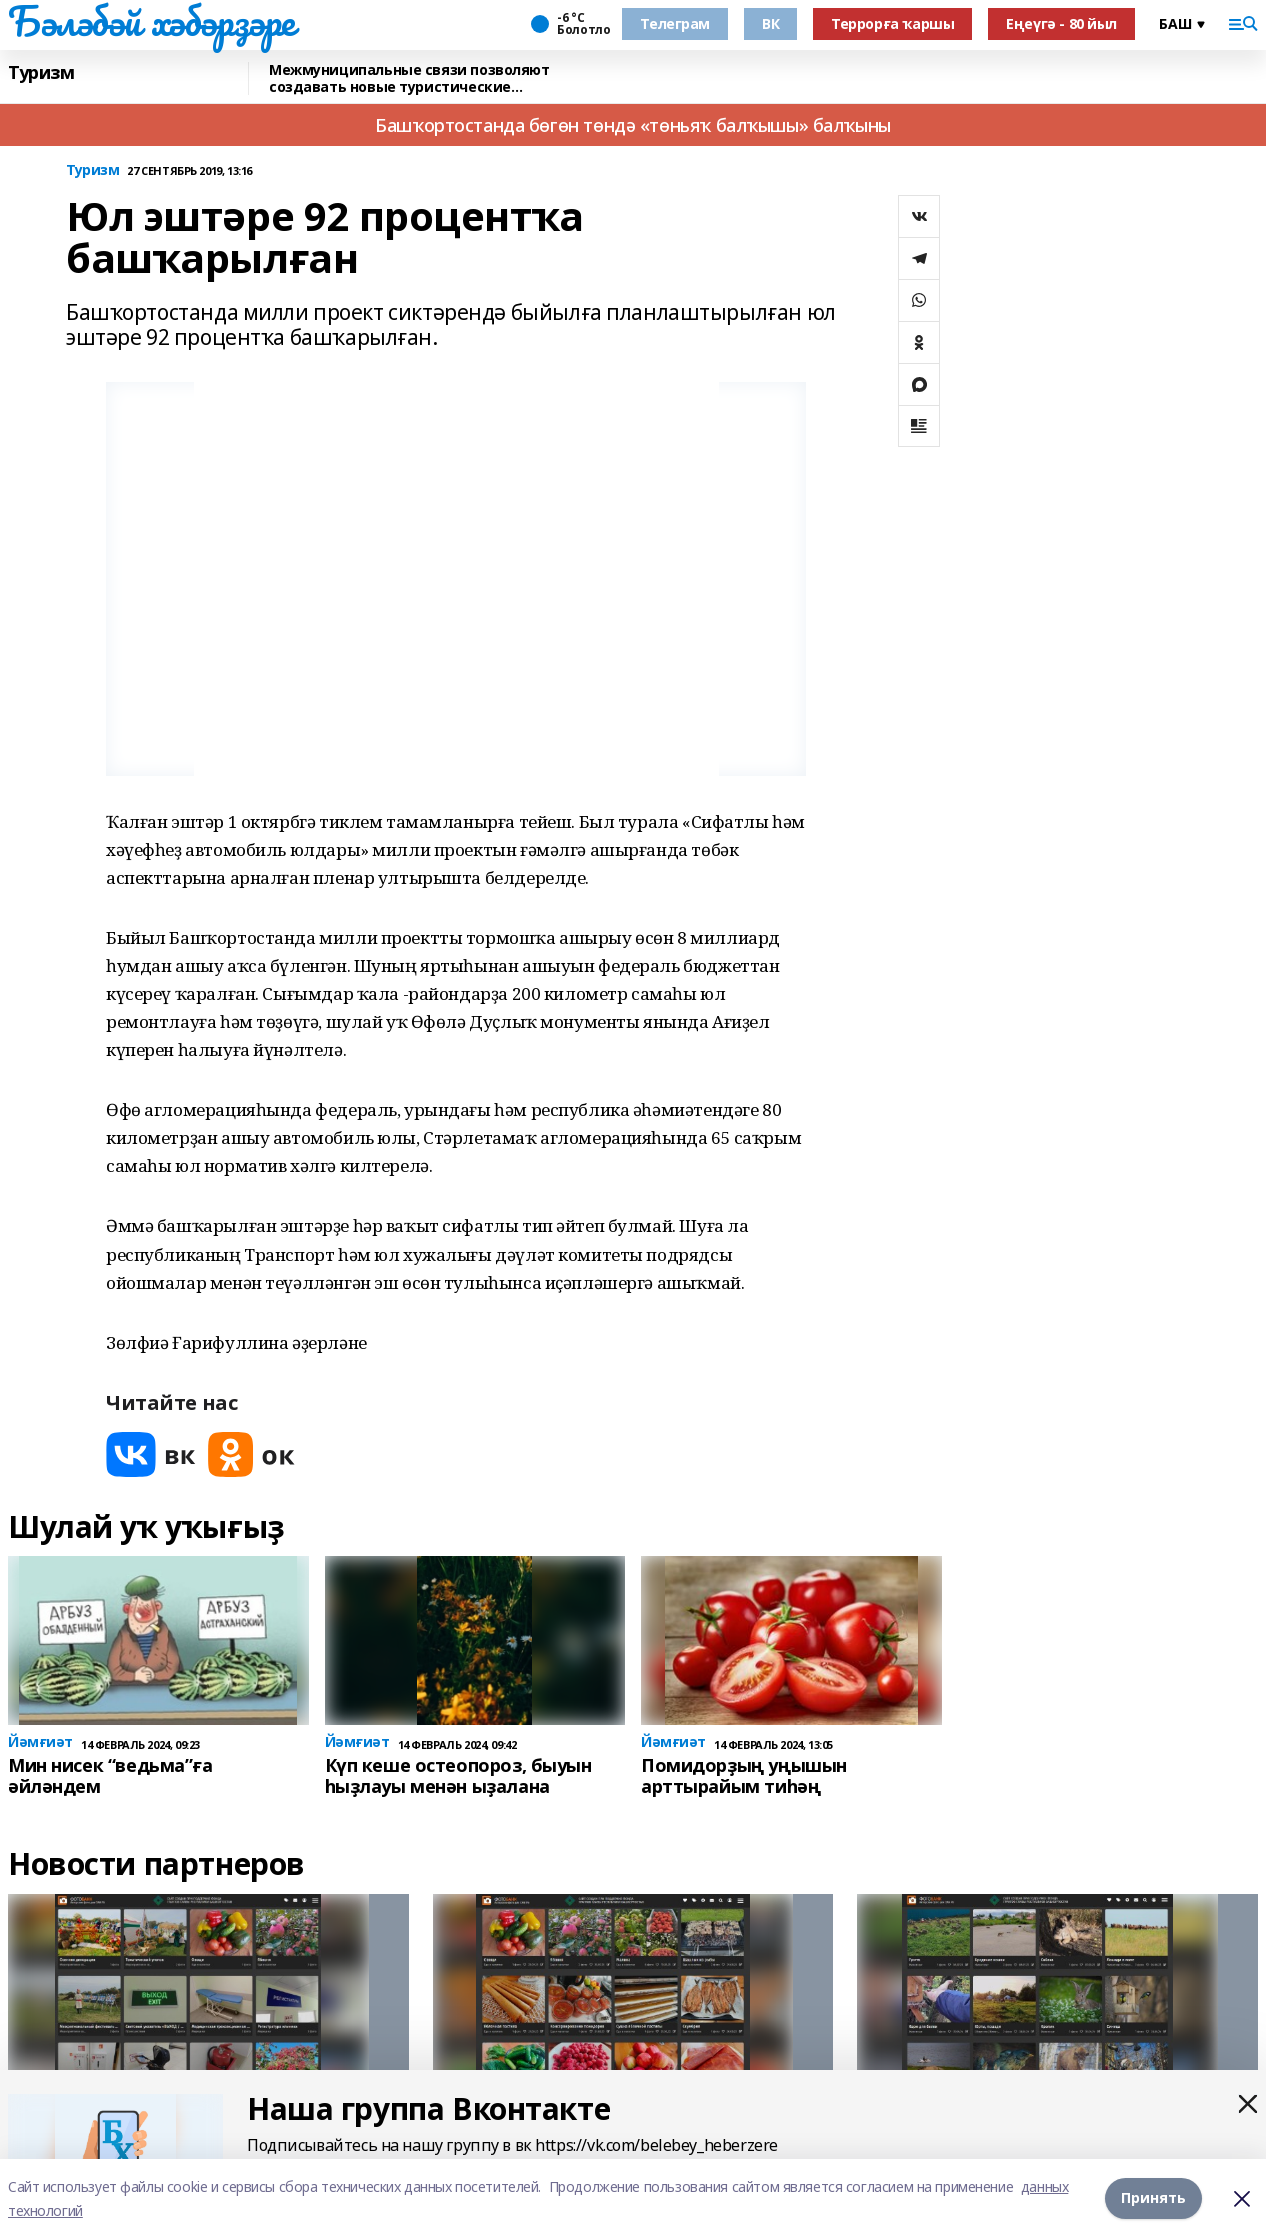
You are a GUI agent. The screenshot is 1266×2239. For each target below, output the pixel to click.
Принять (1153, 2198)
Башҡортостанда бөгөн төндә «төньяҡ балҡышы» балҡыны (633, 125)
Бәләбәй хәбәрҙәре (151, 21)
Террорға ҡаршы (892, 23)
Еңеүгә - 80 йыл (1061, 23)
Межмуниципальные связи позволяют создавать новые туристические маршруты (409, 78)
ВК (770, 23)
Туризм (41, 73)
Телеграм (675, 23)
